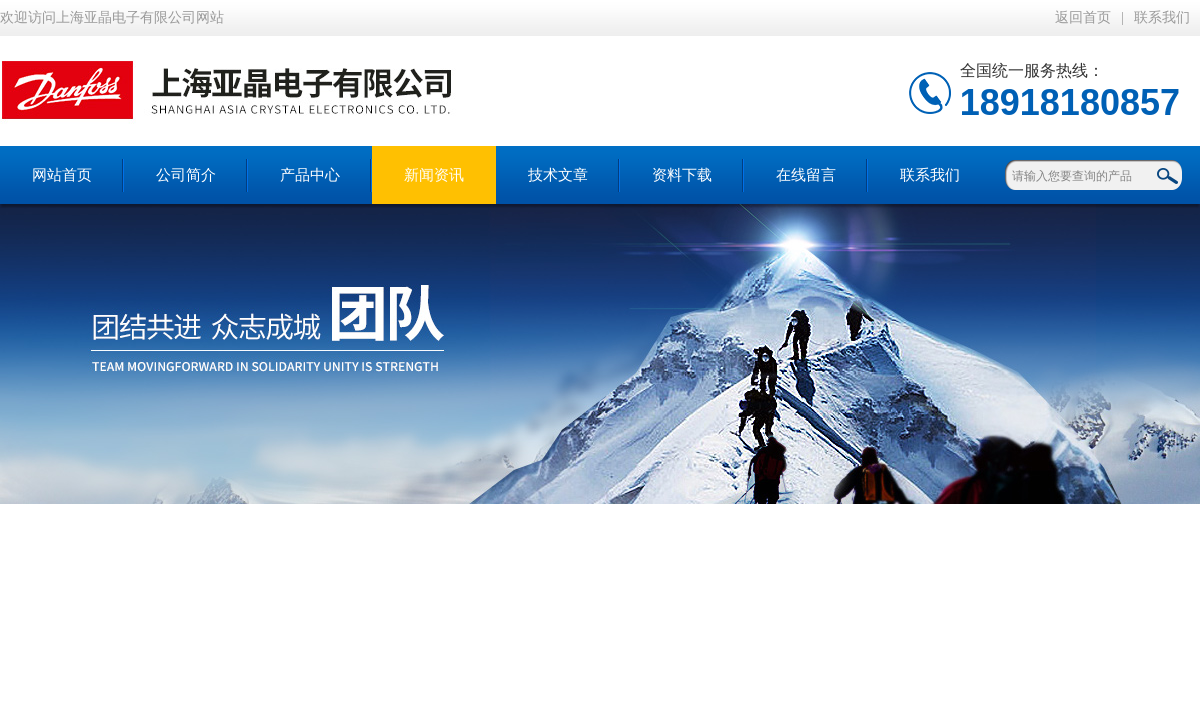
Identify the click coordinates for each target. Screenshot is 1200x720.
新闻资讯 (434, 175)
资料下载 (682, 175)
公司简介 (186, 175)
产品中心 (310, 175)
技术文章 (558, 175)
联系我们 (1162, 17)
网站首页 (62, 175)
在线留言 (806, 175)
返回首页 (1083, 17)
